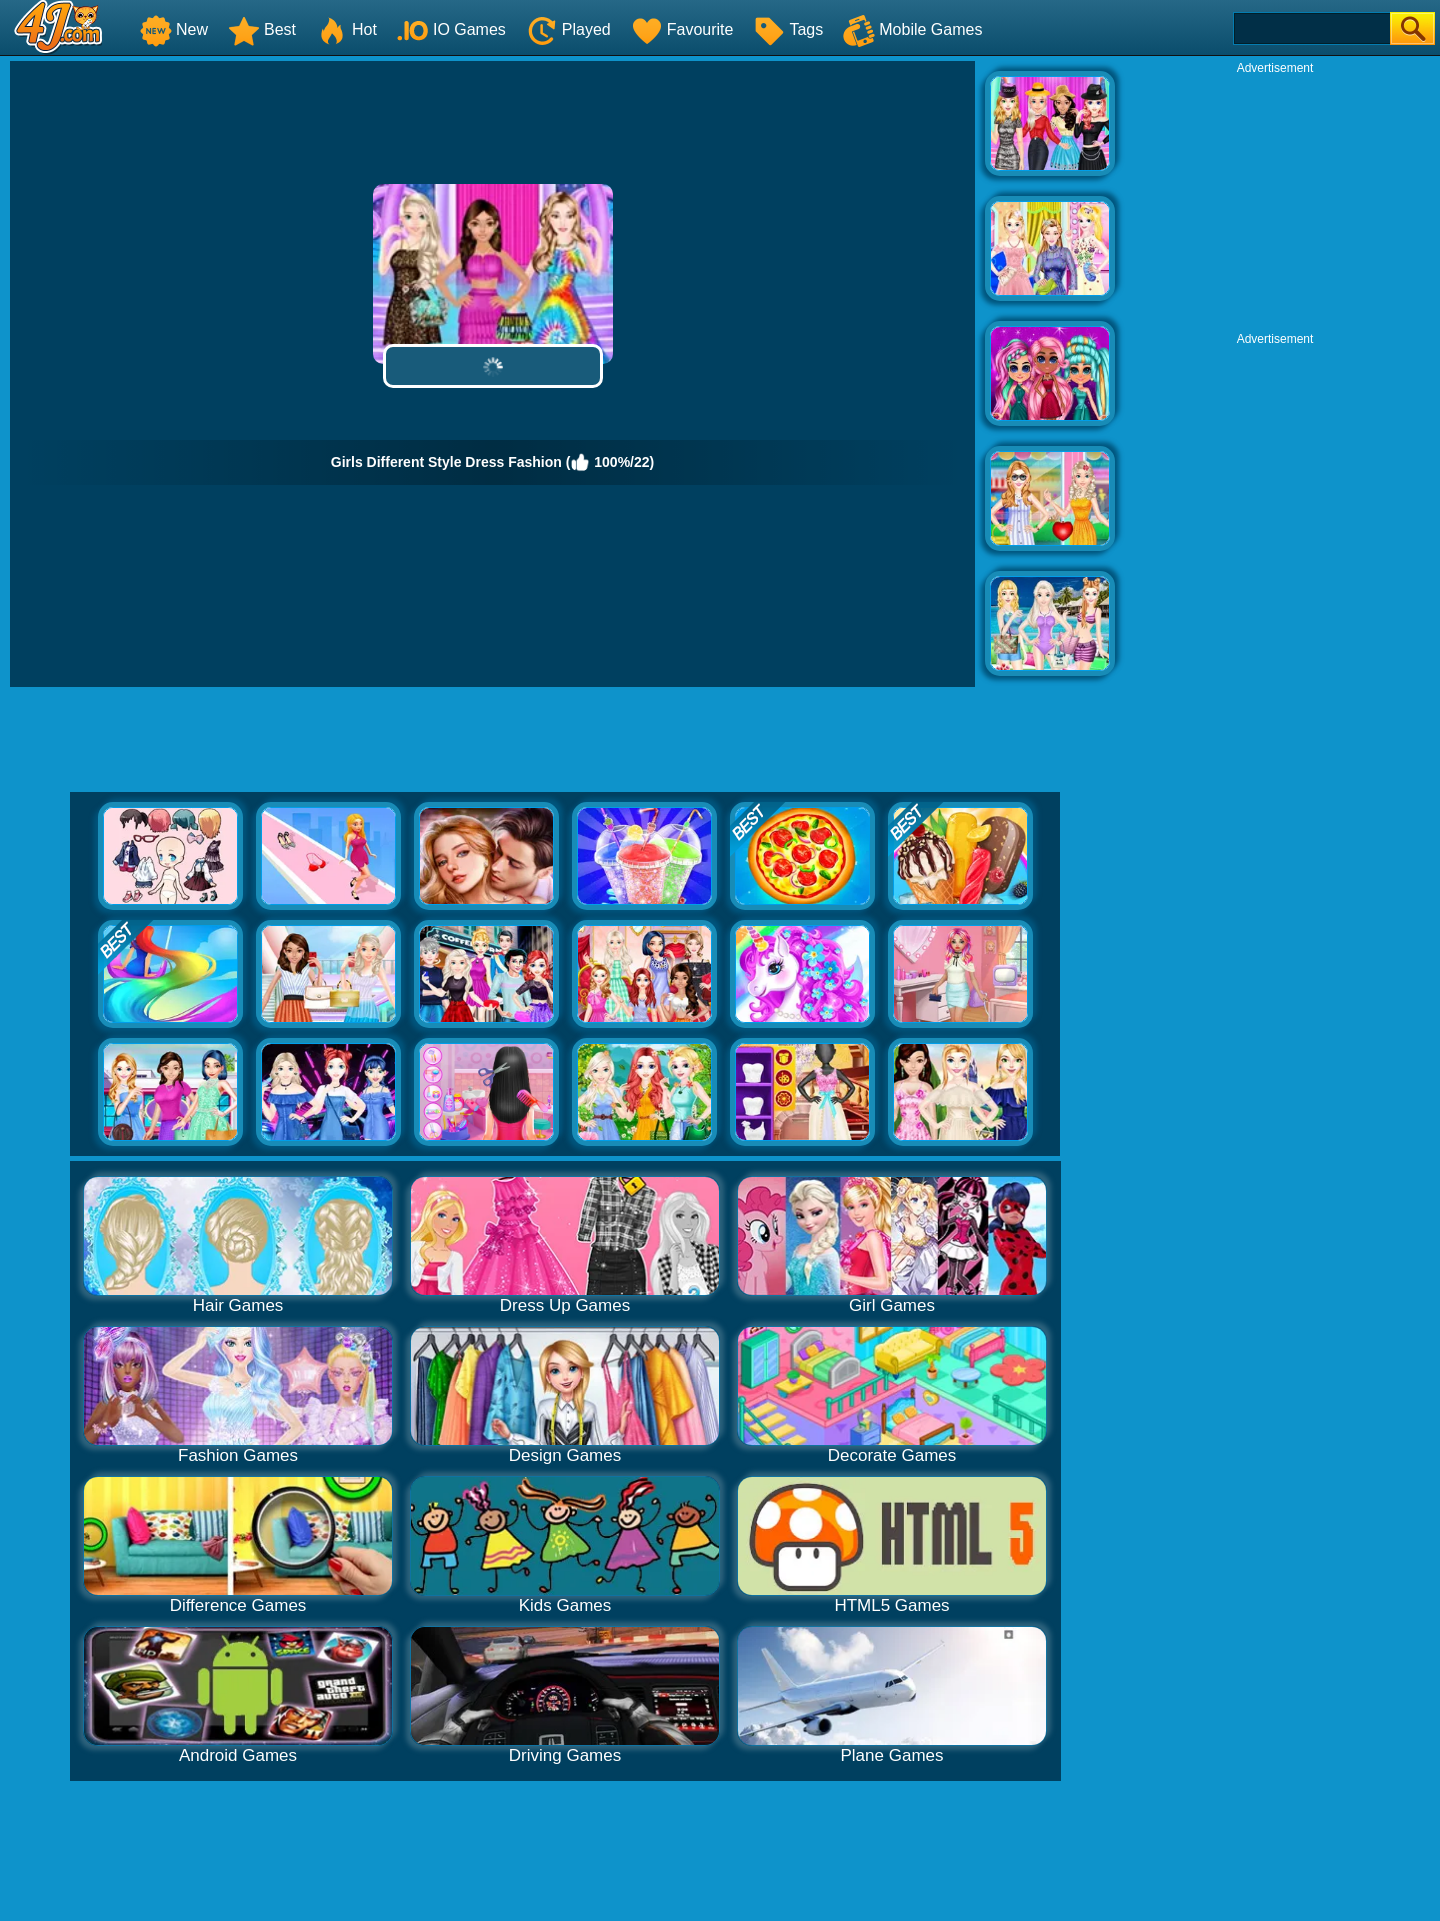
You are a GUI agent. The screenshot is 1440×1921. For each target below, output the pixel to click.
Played (568, 29)
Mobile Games (912, 29)
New (174, 29)
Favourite (682, 29)
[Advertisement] (1275, 201)
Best (262, 29)
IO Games (451, 29)
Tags (788, 29)
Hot (346, 29)
